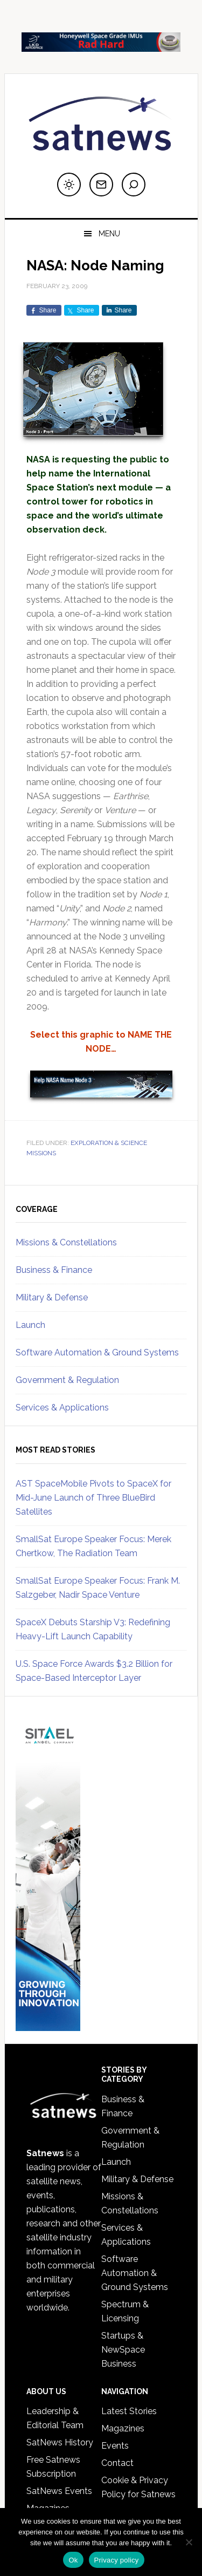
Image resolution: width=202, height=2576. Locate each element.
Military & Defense (52, 1297)
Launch (30, 1325)
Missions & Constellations (66, 1242)
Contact (117, 2463)
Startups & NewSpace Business (123, 2349)
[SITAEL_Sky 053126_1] (48, 2026)
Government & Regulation (67, 1380)
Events (115, 2446)
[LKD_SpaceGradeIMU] (101, 47)
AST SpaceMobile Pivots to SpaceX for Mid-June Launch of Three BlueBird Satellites (93, 1497)
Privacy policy (116, 2560)
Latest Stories (129, 2411)
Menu (109, 233)
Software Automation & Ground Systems (97, 1352)
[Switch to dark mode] (69, 184)
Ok (73, 2560)
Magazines (122, 2428)
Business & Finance (54, 1270)
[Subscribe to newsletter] (101, 184)
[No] (188, 2542)
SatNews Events (59, 2491)
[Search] (133, 184)
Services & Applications (62, 1407)
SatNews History (59, 2442)
